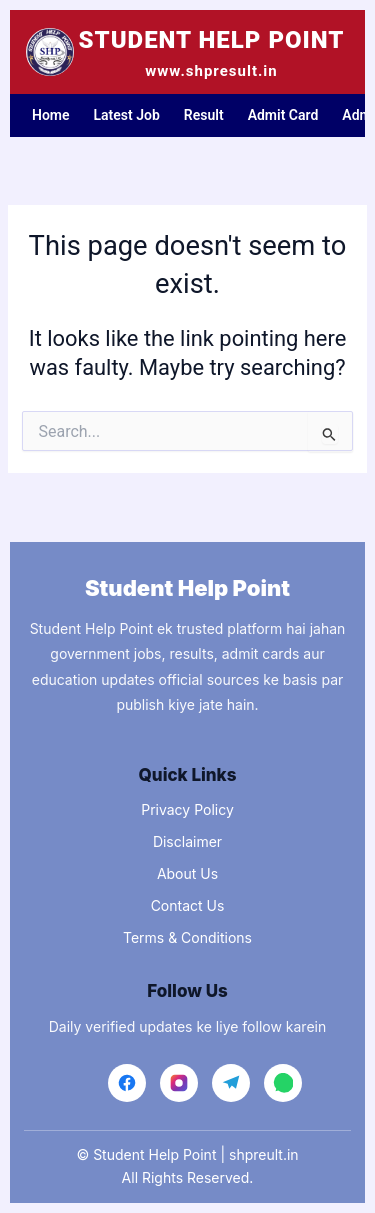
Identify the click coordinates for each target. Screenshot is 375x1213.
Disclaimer (187, 841)
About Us (187, 873)
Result (204, 115)
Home (51, 115)
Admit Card (283, 115)
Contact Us (188, 905)
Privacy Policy (187, 809)
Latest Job (127, 115)
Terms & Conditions (187, 937)
